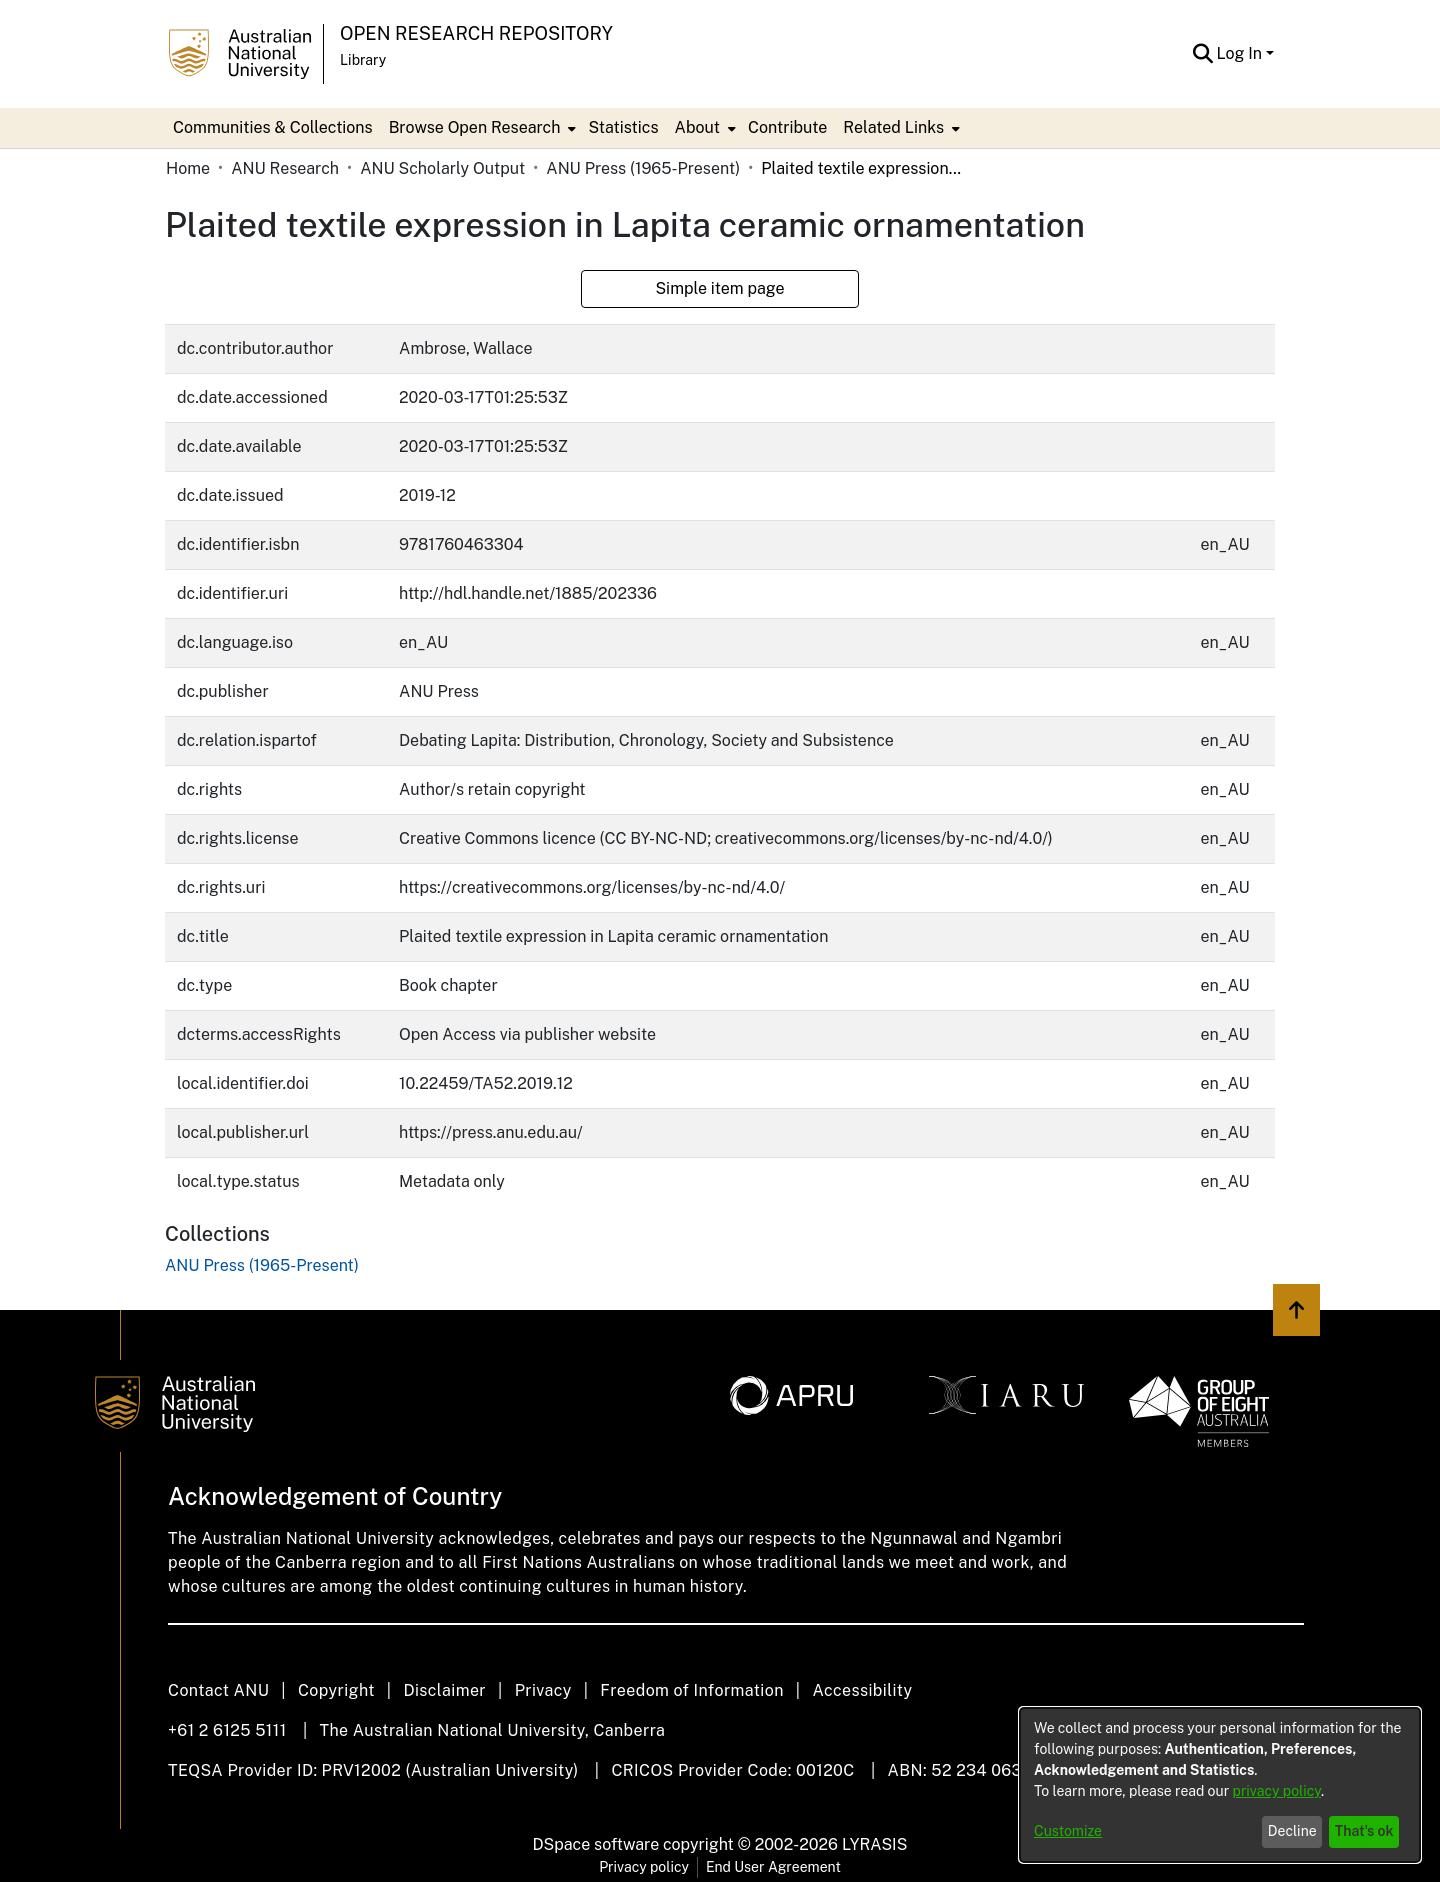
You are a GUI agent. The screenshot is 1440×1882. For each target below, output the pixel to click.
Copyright (336, 1690)
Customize (1068, 1831)
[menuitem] (481, 128)
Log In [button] (1241, 53)
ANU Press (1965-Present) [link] (643, 168)
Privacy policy (644, 1867)
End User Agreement (773, 1867)
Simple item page (719, 288)
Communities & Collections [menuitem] (273, 127)
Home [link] (188, 168)
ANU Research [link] (285, 168)
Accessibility (862, 1690)
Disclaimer (444, 1690)
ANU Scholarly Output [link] (442, 168)
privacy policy (1277, 1791)
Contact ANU (218, 1690)
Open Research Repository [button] (476, 33)
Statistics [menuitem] (623, 127)
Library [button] (363, 60)
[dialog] (1220, 1785)
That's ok (1364, 1831)
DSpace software (596, 1844)
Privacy (543, 1690)
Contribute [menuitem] (787, 127)
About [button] (697, 127)
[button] (1203, 54)
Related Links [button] (893, 127)
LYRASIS (874, 1844)
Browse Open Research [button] (475, 127)
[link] (262, 1265)
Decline (1292, 1831)
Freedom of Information (691, 1690)
